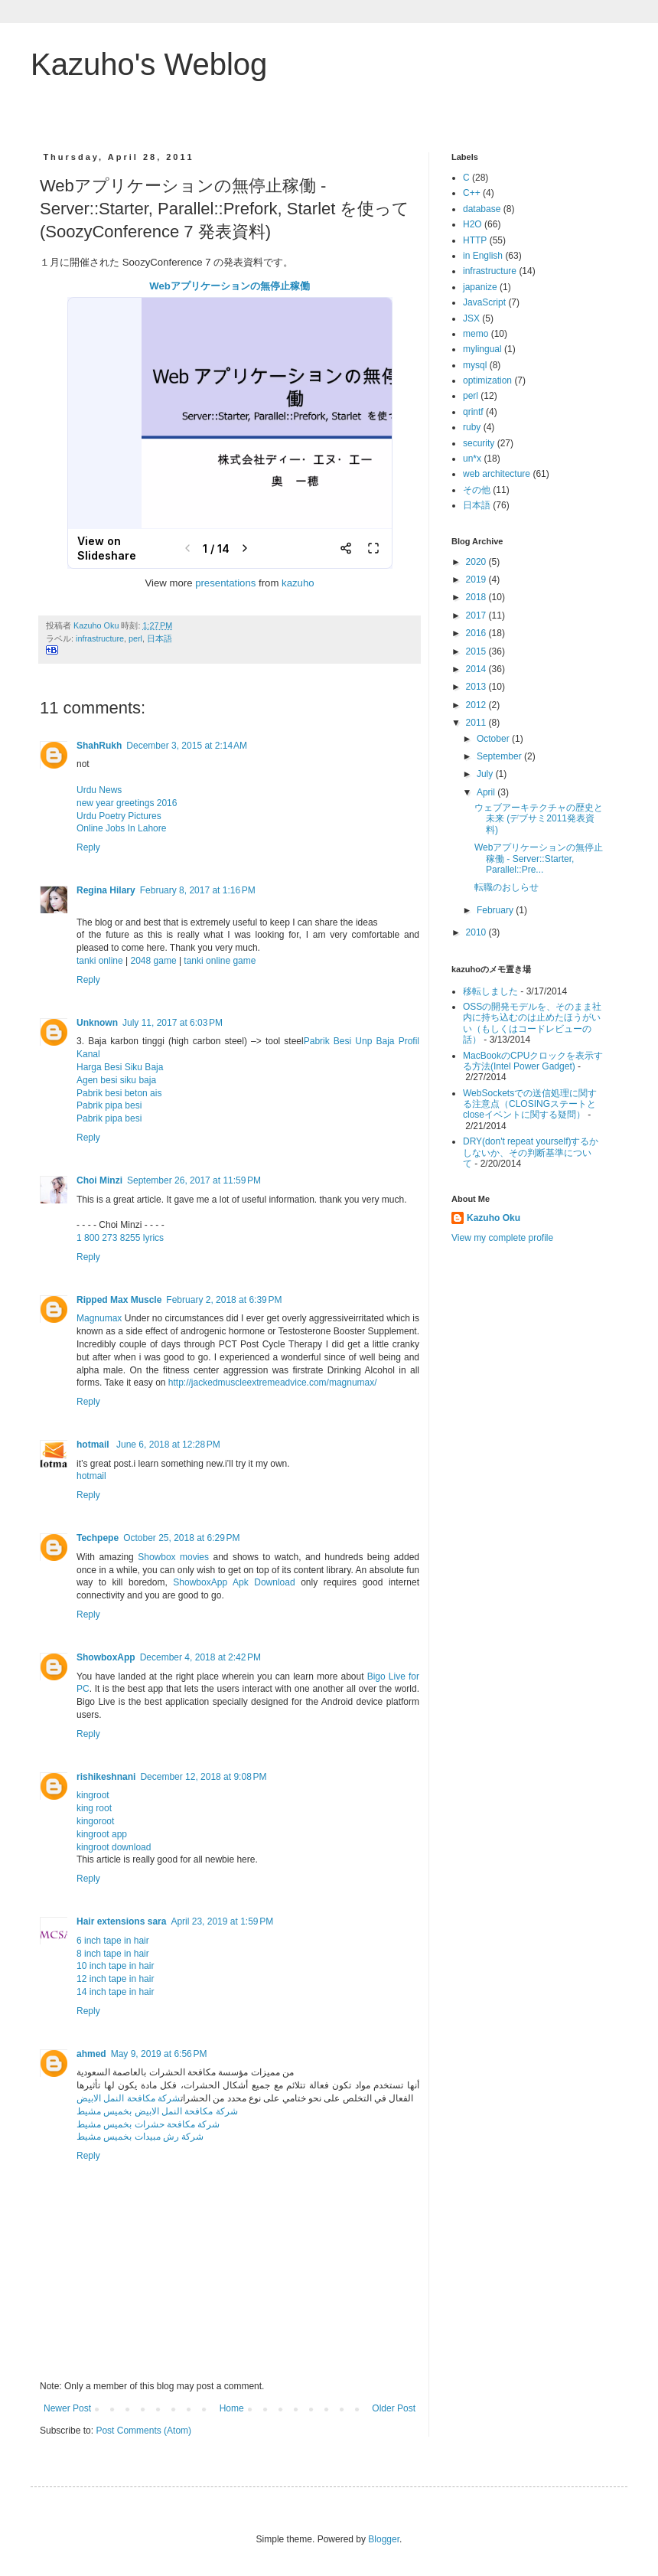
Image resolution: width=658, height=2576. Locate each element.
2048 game (154, 960)
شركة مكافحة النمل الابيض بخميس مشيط (157, 2111)
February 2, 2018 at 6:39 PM (224, 1300)
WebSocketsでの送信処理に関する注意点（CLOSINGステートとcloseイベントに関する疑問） (530, 1104)
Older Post (393, 2408)
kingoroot (95, 1821)
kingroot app (102, 1834)
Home (232, 2408)
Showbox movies (173, 1557)
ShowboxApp (106, 1657)
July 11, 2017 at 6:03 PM (172, 1022)
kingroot (93, 1795)
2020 (477, 562)
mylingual (482, 349)
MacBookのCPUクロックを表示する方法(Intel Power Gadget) (533, 1061)
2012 (477, 705)
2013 (477, 686)
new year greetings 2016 (127, 803)
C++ (471, 193)
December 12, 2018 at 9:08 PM (203, 1776)
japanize (480, 287)
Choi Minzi (99, 1180)
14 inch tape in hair (115, 1992)
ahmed (91, 2054)
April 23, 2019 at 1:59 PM (222, 1921)
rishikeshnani (106, 1776)
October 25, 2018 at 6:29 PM (181, 1538)
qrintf (473, 411)
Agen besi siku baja (116, 1080)
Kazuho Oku (493, 1218)
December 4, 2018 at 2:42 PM (200, 1657)
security (478, 443)
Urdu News (99, 790)
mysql (475, 365)
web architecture (496, 474)
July (486, 774)
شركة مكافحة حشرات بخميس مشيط (148, 2124)
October (494, 738)
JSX (471, 318)
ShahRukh (99, 745)
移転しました (490, 991)
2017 (477, 615)
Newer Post (67, 2408)
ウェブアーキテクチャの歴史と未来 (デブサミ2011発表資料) (538, 818)
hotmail (94, 1444)
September (500, 756)
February (496, 910)
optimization (487, 380)
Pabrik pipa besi (109, 1105)
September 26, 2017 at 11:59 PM (194, 1180)
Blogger (383, 2539)
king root (94, 1808)
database (481, 209)
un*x (472, 458)
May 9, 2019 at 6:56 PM (159, 2054)
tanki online (100, 960)
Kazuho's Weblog (149, 64)
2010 (477, 932)
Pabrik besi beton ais (119, 1093)
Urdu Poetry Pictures (119, 816)
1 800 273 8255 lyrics (120, 1237)
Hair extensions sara (121, 1921)
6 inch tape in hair (113, 1940)
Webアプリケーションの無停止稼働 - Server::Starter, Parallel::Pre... (538, 858)
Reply (88, 847)
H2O (472, 224)
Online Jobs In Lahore (121, 828)
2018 (477, 597)
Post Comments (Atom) (143, 2430)
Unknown (97, 1022)
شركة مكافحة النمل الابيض (129, 2098)
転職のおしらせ (506, 887)
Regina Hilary (106, 890)
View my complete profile (502, 1237)
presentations (225, 583)
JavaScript (484, 302)
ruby (471, 427)
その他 (476, 490)
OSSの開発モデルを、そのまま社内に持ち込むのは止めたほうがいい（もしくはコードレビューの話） (532, 1023)
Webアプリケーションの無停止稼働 (229, 286)
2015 (477, 651)
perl (135, 638)
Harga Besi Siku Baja (120, 1067)
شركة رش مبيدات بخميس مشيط (140, 2136)
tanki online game (220, 960)
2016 (477, 633)
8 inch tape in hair (113, 1953)
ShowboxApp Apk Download (234, 1582)
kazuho (298, 583)
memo (475, 333)
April (487, 792)
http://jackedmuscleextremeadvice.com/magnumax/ (272, 1382)
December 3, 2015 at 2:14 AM (186, 745)
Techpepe (98, 1538)
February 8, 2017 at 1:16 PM (198, 890)
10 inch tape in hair (115, 1966)
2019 (477, 579)
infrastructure (100, 638)
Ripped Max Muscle (119, 1300)
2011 (477, 722)
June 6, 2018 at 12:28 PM (168, 1444)
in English (483, 255)
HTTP (475, 240)
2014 (477, 669)
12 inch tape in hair (115, 1979)
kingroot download (114, 1847)
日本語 (159, 638)
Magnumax (99, 1318)
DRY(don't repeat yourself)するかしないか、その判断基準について (530, 1152)
